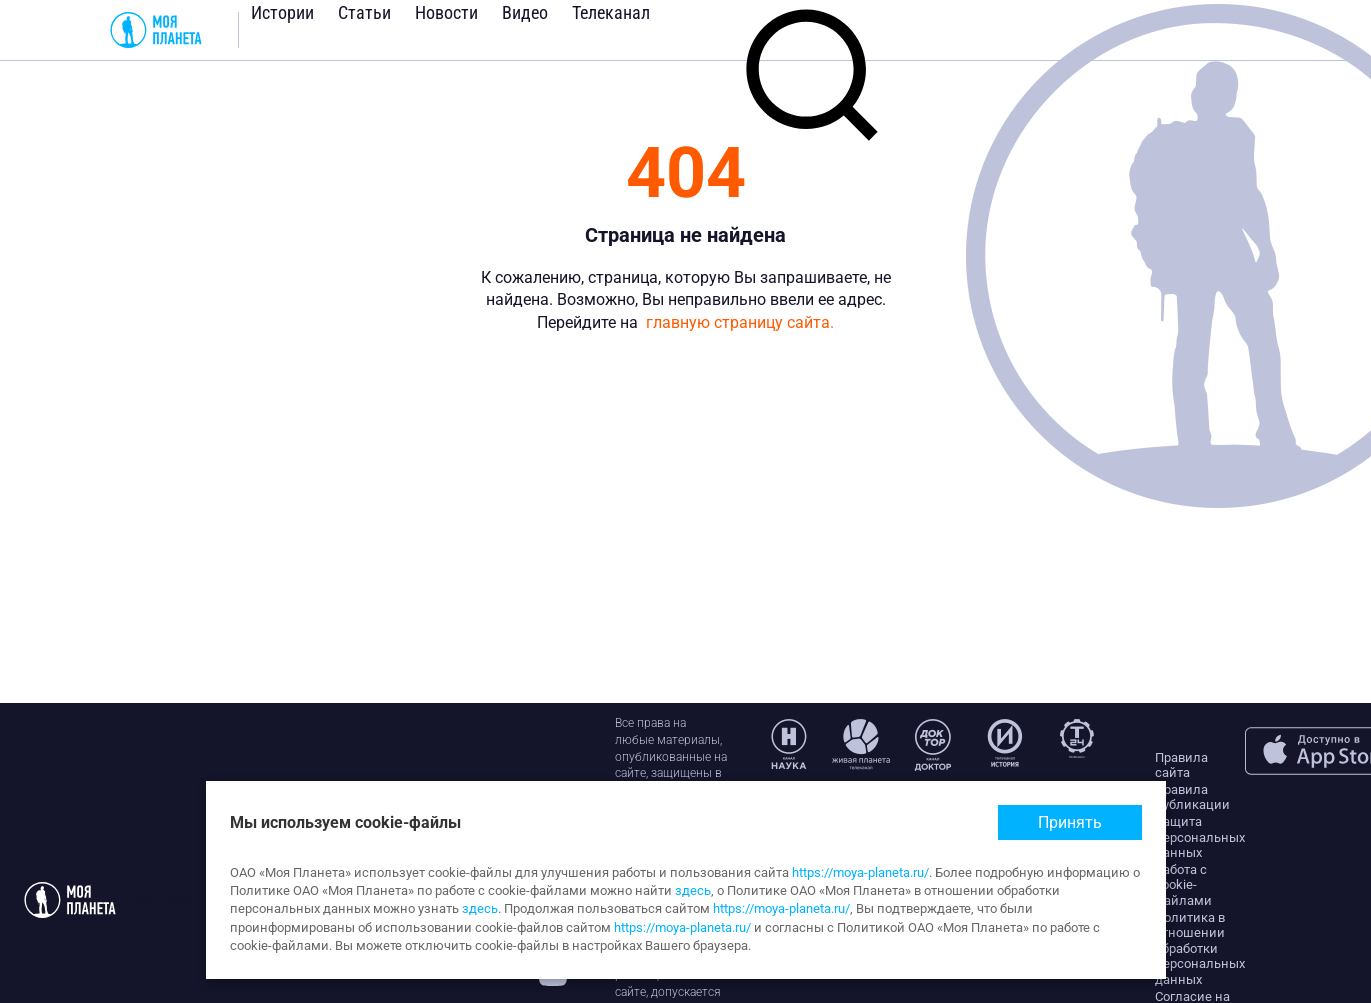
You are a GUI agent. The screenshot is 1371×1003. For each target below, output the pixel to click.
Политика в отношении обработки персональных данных (1200, 948)
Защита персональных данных (1200, 837)
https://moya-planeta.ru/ (860, 872)
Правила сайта (1181, 765)
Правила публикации (1192, 797)
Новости (446, 12)
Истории (282, 12)
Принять (1070, 822)
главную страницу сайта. (740, 322)
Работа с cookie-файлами (1183, 885)
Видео (525, 12)
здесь (693, 890)
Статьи (364, 12)
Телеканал (611, 12)
